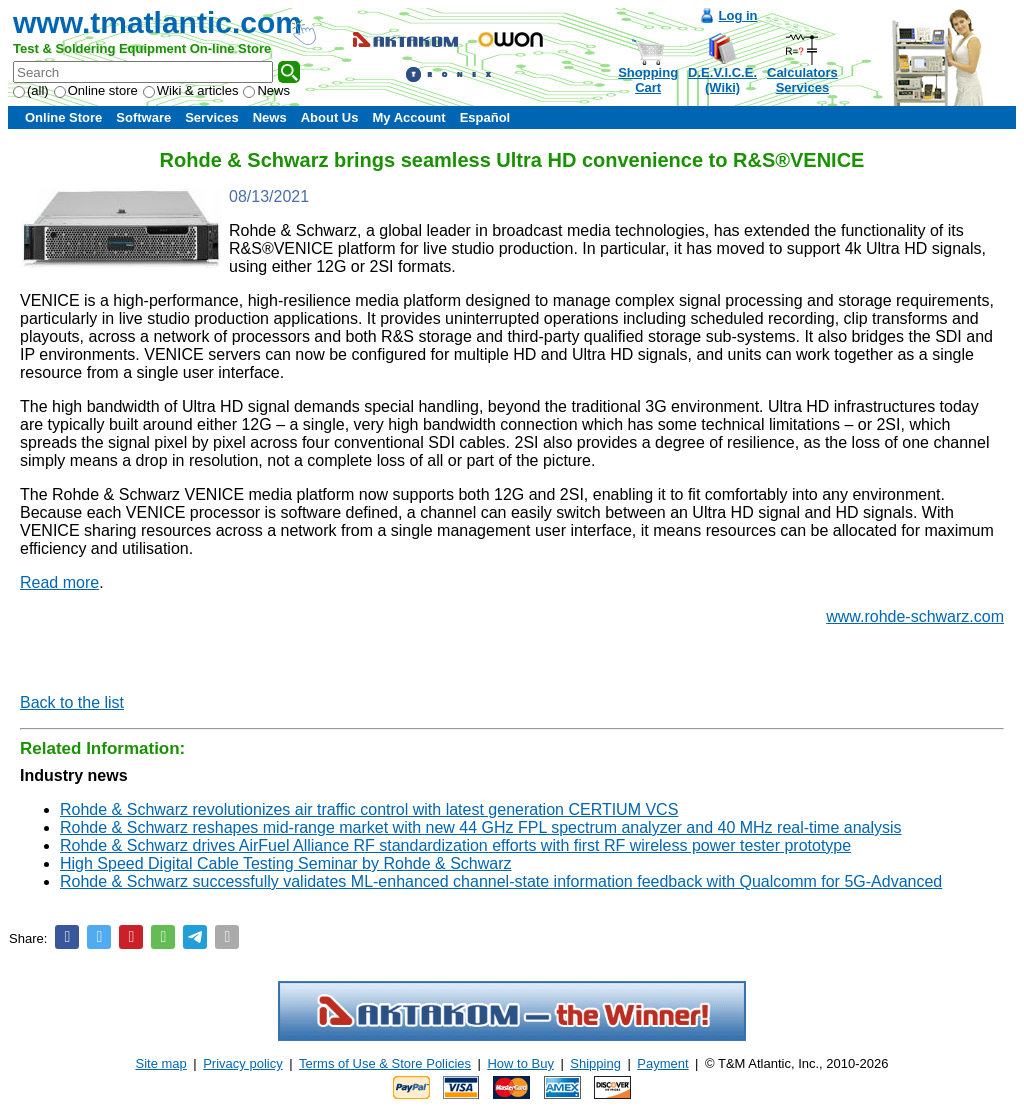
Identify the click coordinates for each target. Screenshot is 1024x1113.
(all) (31, 90)
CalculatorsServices (802, 80)
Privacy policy (242, 1063)
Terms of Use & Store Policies (385, 1063)
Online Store (63, 117)
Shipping (595, 1063)
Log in (738, 15)
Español (485, 117)
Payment (662, 1063)
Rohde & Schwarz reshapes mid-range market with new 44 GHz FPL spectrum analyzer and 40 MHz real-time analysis (481, 827)
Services (212, 117)
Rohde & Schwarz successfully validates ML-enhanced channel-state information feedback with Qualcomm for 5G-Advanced (501, 881)
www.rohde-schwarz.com (915, 616)
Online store (96, 90)
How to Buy (520, 1063)
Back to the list (72, 702)
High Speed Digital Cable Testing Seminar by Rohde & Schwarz (286, 863)
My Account (408, 117)
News (266, 90)
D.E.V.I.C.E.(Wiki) (722, 80)
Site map (161, 1063)
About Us (330, 117)
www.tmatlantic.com (157, 22)
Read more (59, 582)
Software (143, 117)
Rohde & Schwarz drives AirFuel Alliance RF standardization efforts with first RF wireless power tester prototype (455, 845)
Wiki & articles (191, 90)
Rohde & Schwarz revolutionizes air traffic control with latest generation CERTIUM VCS (369, 809)
